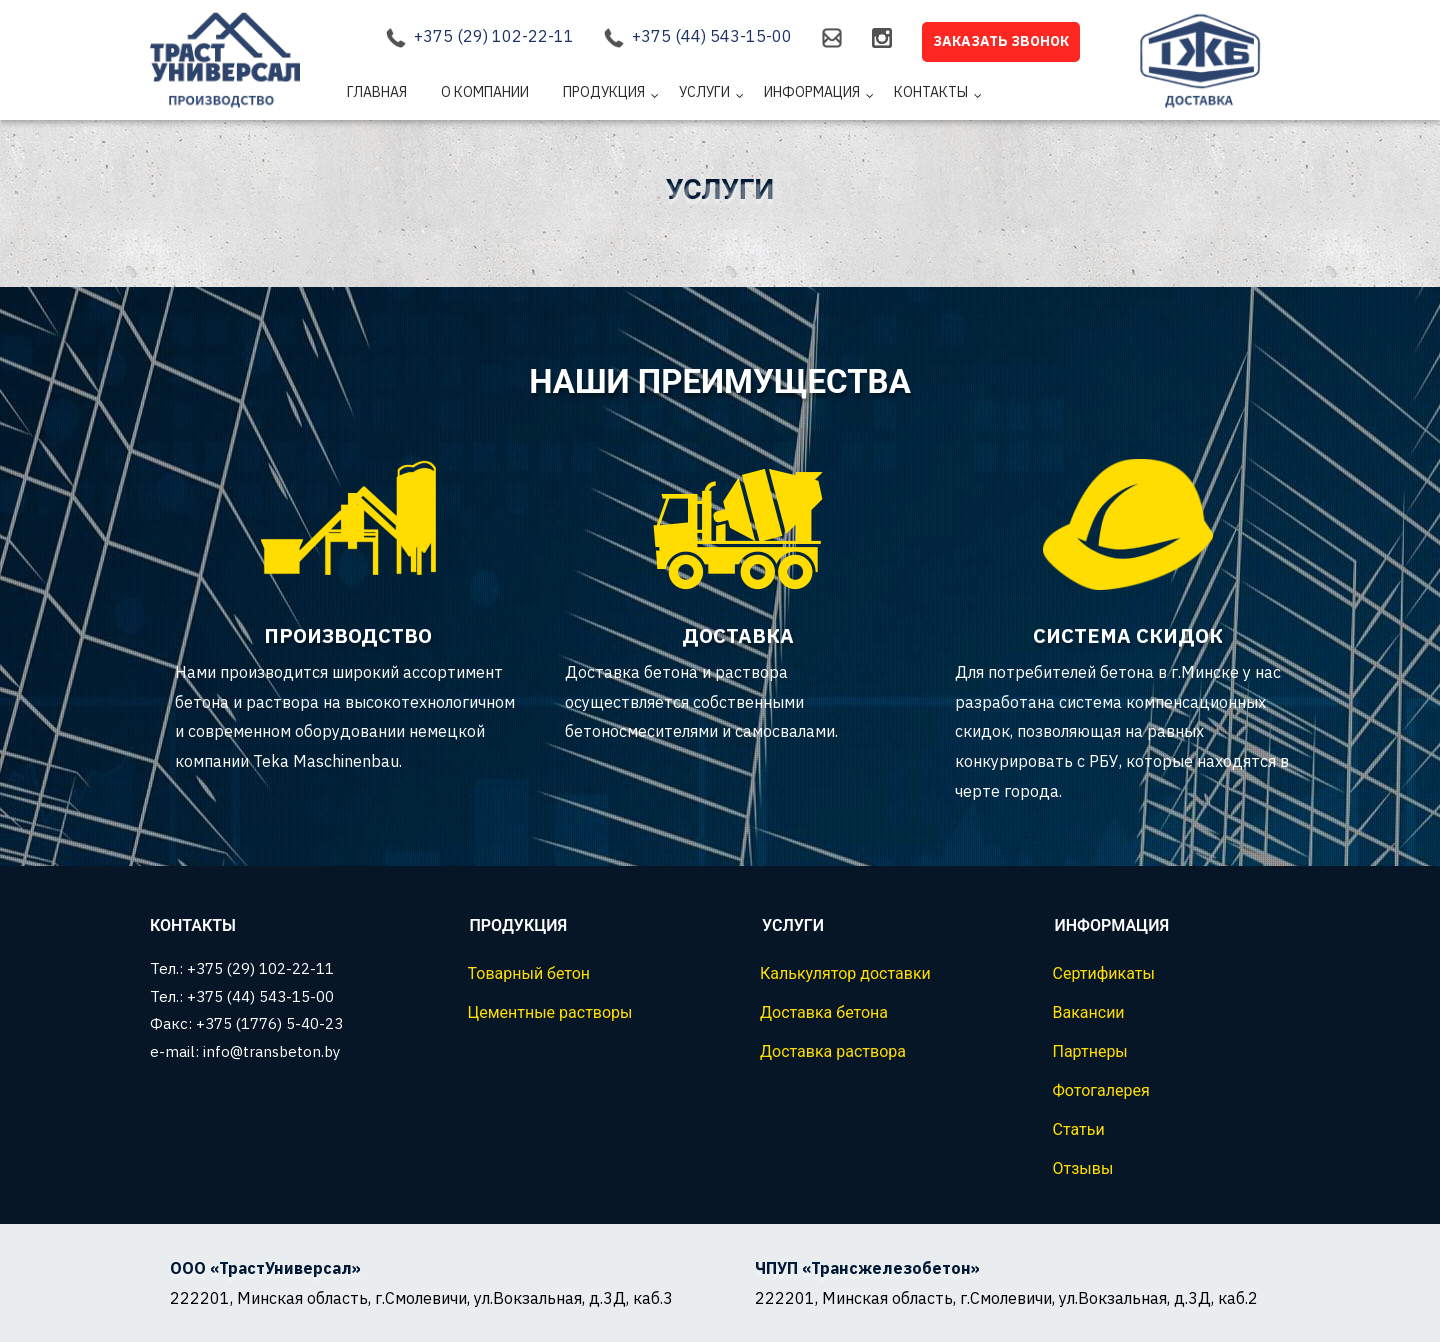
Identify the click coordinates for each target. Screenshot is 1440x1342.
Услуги (704, 92)
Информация (812, 92)
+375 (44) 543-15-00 (712, 36)
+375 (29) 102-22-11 (494, 36)
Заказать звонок (1001, 41)
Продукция (604, 92)
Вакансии (1089, 1012)
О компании (485, 92)
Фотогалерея (1101, 1090)
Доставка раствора (833, 1051)
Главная (377, 92)
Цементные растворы (550, 1012)
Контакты (931, 92)
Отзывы (1083, 1168)
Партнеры (1090, 1051)
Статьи (1079, 1129)
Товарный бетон (529, 973)
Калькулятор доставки (845, 973)
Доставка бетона (824, 1012)
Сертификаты (1104, 973)
